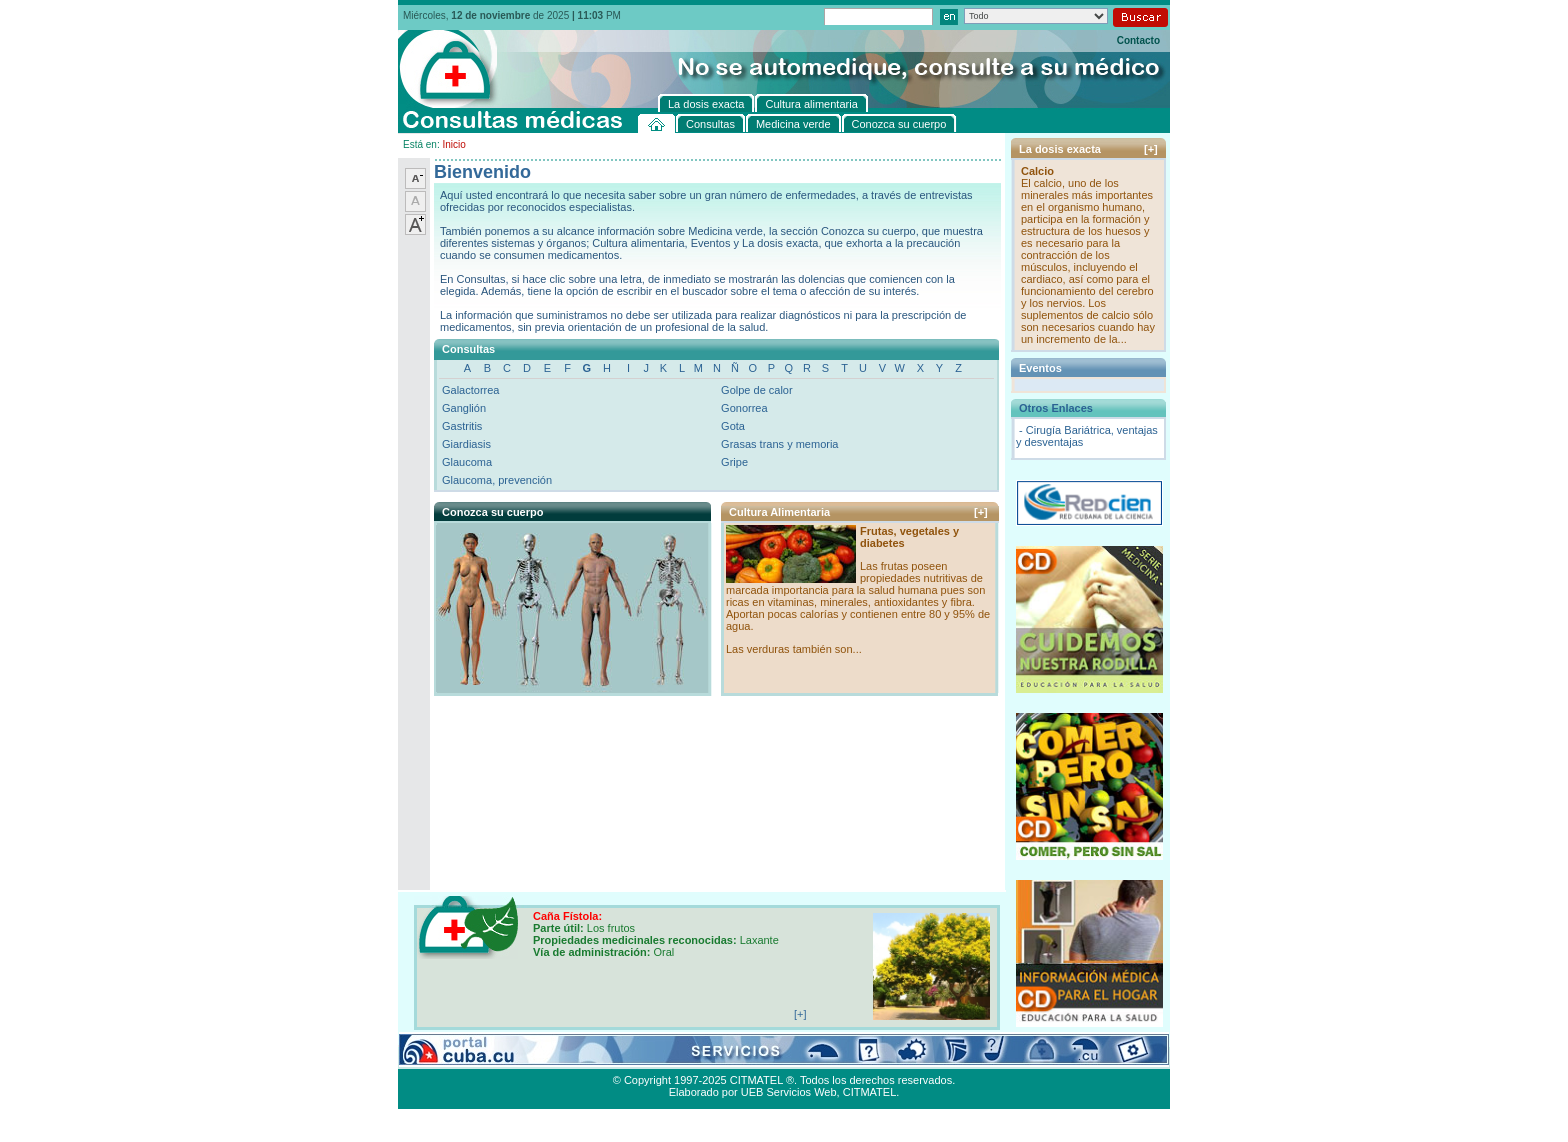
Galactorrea (470, 390)
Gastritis (462, 426)
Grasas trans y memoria (779, 444)
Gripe (734, 462)
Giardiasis (466, 444)
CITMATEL (870, 1092)
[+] (981, 512)
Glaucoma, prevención (497, 480)
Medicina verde (524, 1057)
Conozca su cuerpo (618, 1057)
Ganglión (464, 408)
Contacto (1138, 40)
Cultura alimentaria (807, 1057)
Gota (733, 426)
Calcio (1037, 171)
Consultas (453, 1057)
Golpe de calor (757, 390)
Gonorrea (744, 408)
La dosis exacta (713, 1057)
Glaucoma (467, 462)
